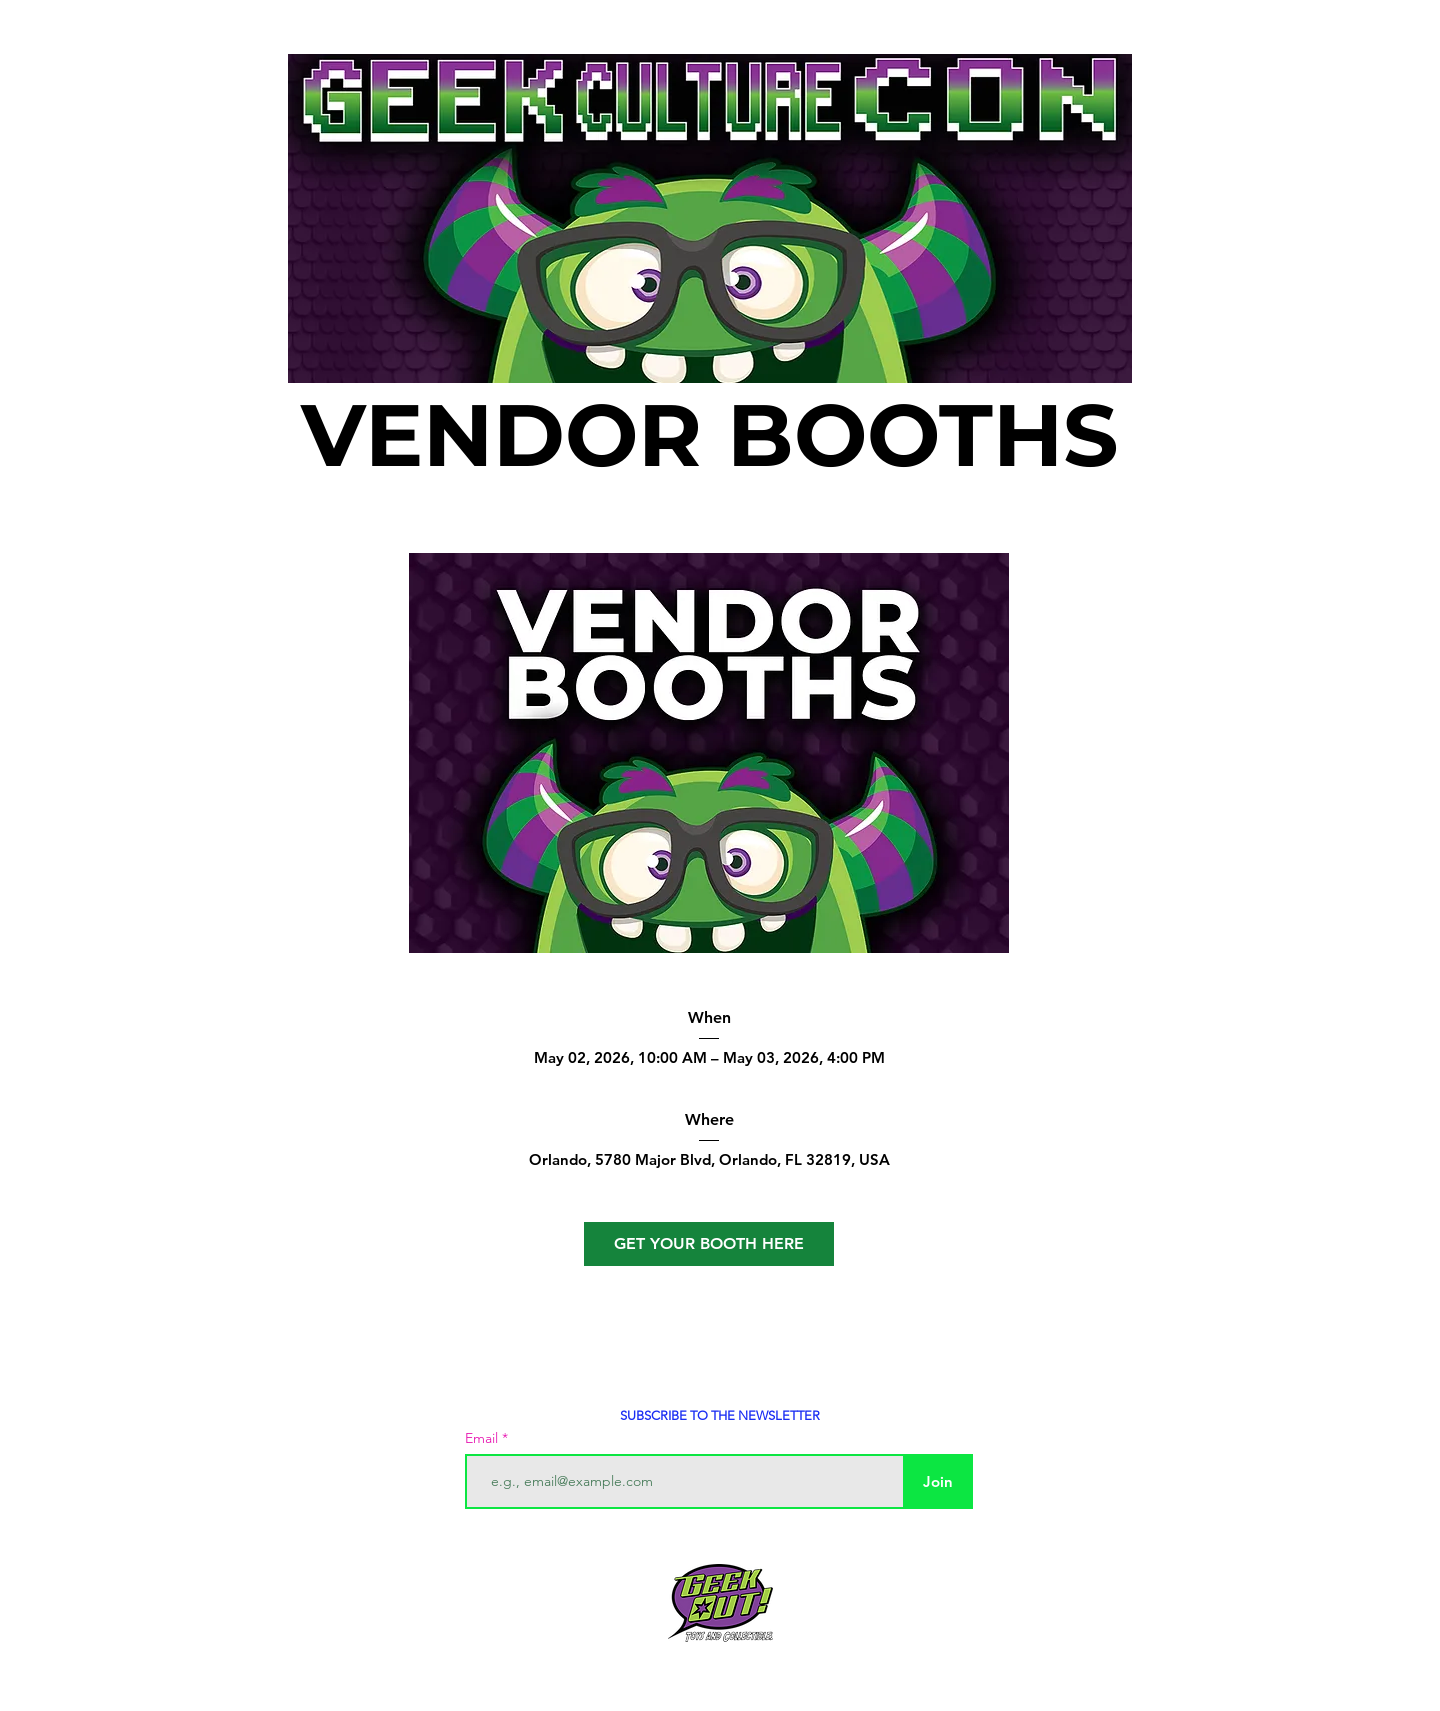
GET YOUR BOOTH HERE (709, 1243)
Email (483, 1438)
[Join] (938, 1481)
